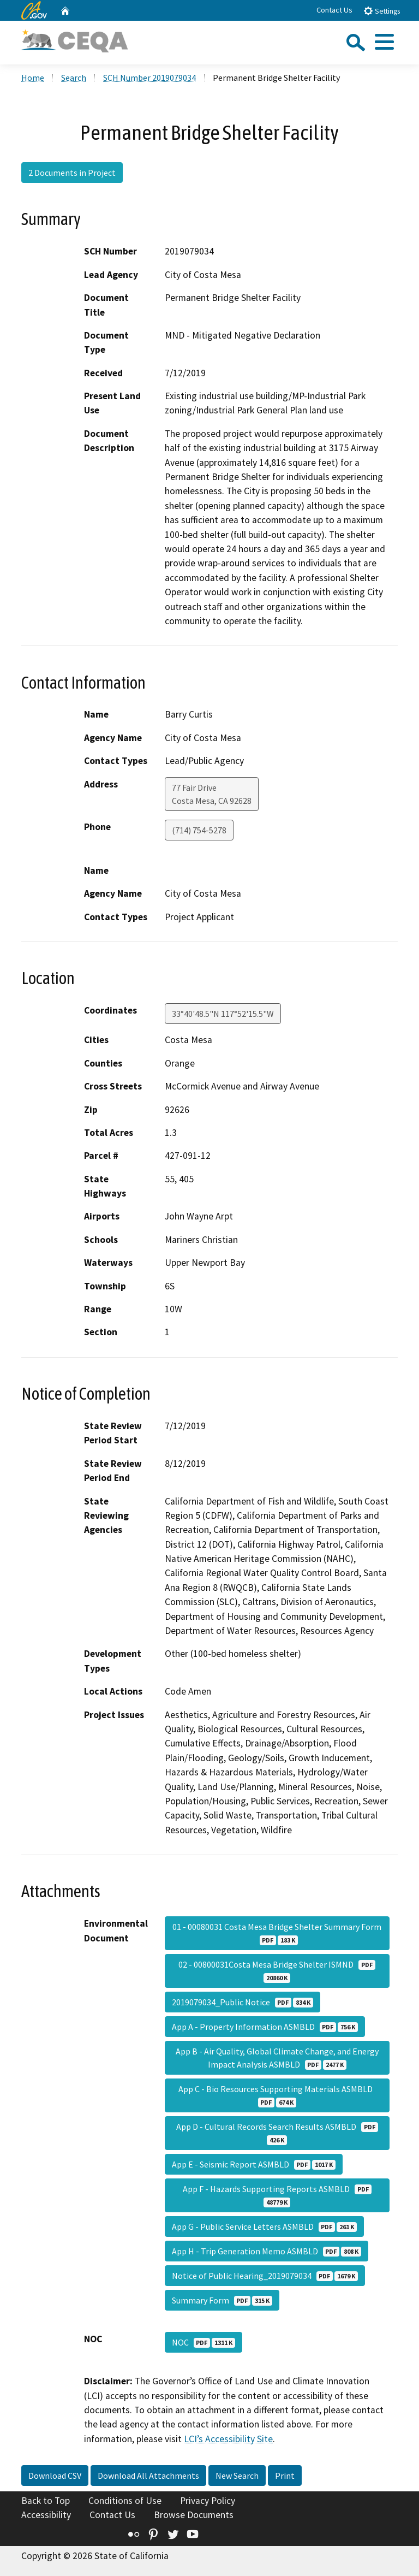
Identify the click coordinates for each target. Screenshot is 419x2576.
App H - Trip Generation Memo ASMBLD (266, 2251)
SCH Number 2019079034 (149, 77)
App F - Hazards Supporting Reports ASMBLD (277, 2195)
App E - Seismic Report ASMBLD (254, 2164)
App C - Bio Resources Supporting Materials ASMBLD (277, 2095)
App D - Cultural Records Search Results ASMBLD (277, 2133)
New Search (237, 2475)
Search (73, 77)
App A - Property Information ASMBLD (265, 2026)
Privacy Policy (207, 2501)
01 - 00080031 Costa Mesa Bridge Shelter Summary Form (276, 1933)
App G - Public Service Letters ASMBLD (264, 2226)
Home (32, 77)
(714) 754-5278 (199, 830)
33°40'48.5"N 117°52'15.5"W (223, 1013)
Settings (381, 10)
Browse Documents (194, 2515)
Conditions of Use (124, 2501)
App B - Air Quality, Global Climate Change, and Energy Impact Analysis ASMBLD (277, 2058)
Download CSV (54, 2475)
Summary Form (222, 2300)
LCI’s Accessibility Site (228, 2439)
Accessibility (46, 2515)
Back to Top (45, 2501)
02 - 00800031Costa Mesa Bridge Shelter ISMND (276, 1971)
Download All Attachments (148, 2475)
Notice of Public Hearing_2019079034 (265, 2275)
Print (285, 2475)
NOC (203, 2342)
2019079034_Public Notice (242, 2002)
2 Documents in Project (72, 172)
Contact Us (334, 10)
